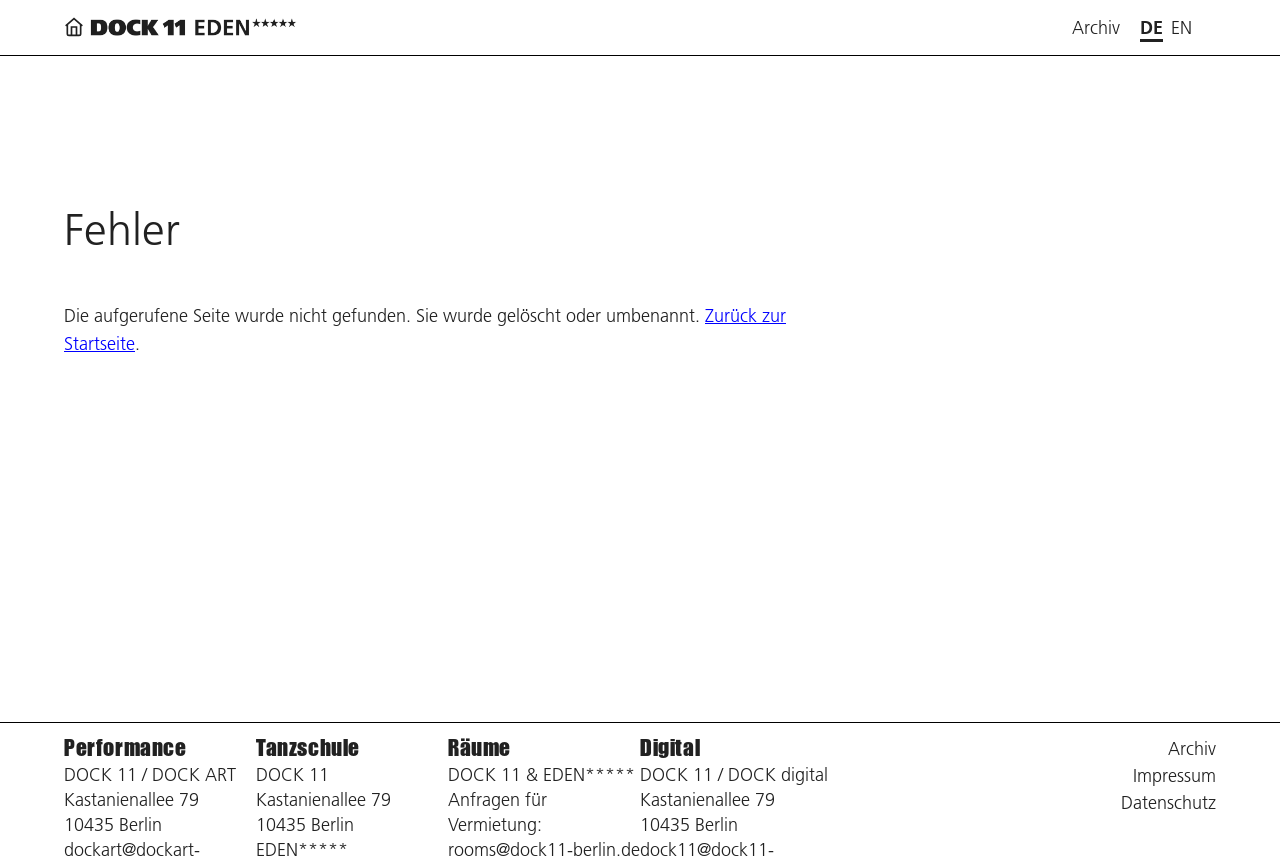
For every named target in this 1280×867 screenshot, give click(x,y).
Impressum (1174, 775)
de (1151, 27)
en (1181, 27)
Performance (125, 747)
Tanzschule (308, 747)
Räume (479, 747)
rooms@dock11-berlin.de (544, 849)
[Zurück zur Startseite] (184, 27)
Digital (670, 747)
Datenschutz (1168, 802)
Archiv (1096, 27)
